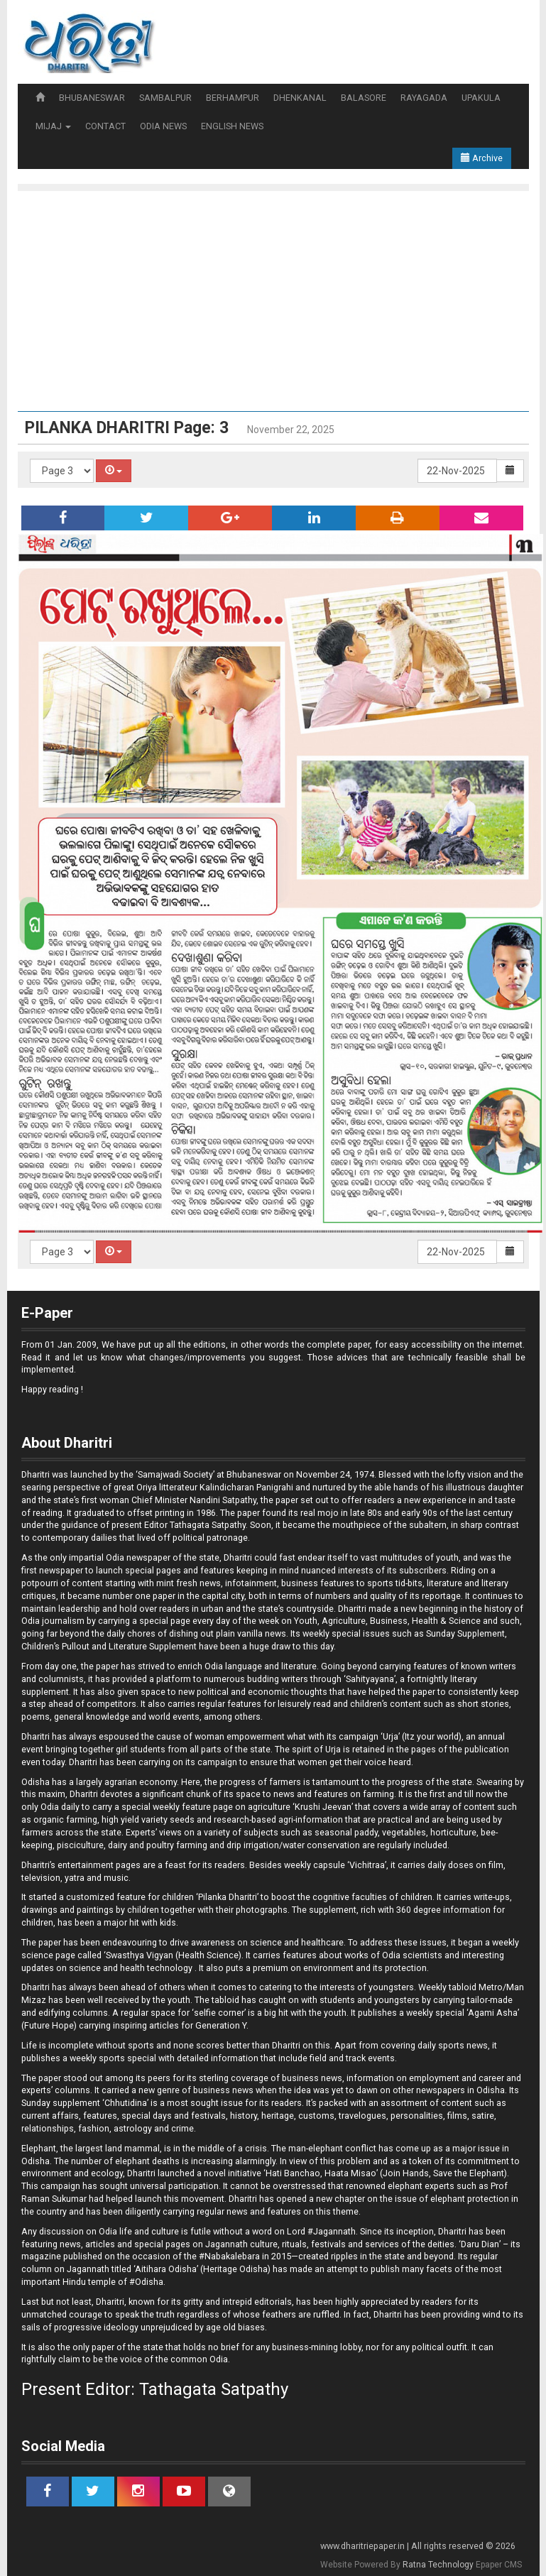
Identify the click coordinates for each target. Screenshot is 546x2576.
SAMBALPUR (165, 97)
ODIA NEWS (163, 126)
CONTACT (105, 126)
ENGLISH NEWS (232, 126)
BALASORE (363, 97)
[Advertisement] (280, 297)
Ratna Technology (438, 2565)
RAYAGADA (423, 97)
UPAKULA (481, 97)
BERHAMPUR (232, 97)
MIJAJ (53, 126)
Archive (482, 158)
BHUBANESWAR (92, 97)
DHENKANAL (300, 97)
